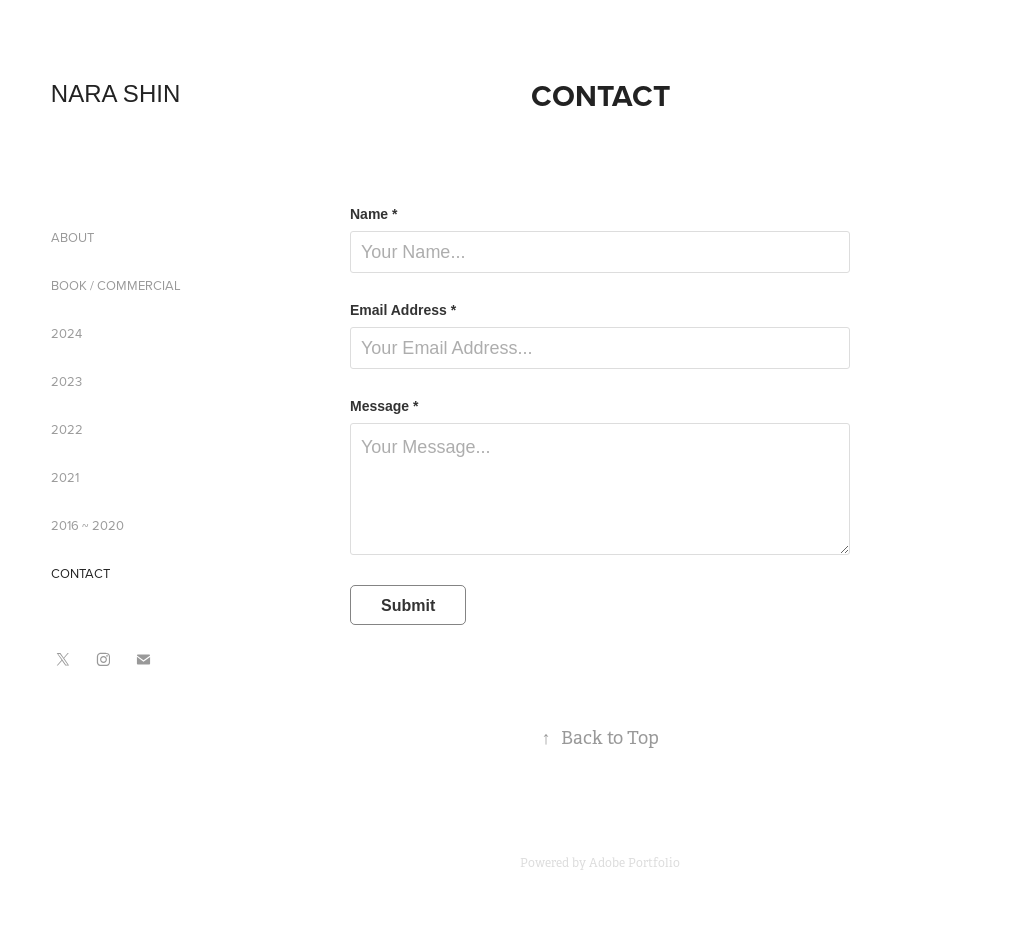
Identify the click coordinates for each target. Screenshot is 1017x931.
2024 (66, 333)
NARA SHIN (115, 93)
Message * (384, 406)
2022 (67, 429)
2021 (65, 477)
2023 (66, 381)
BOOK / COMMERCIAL (116, 285)
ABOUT (72, 237)
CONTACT (80, 573)
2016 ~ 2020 (87, 525)
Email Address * (403, 310)
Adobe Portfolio (634, 863)
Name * (373, 214)
